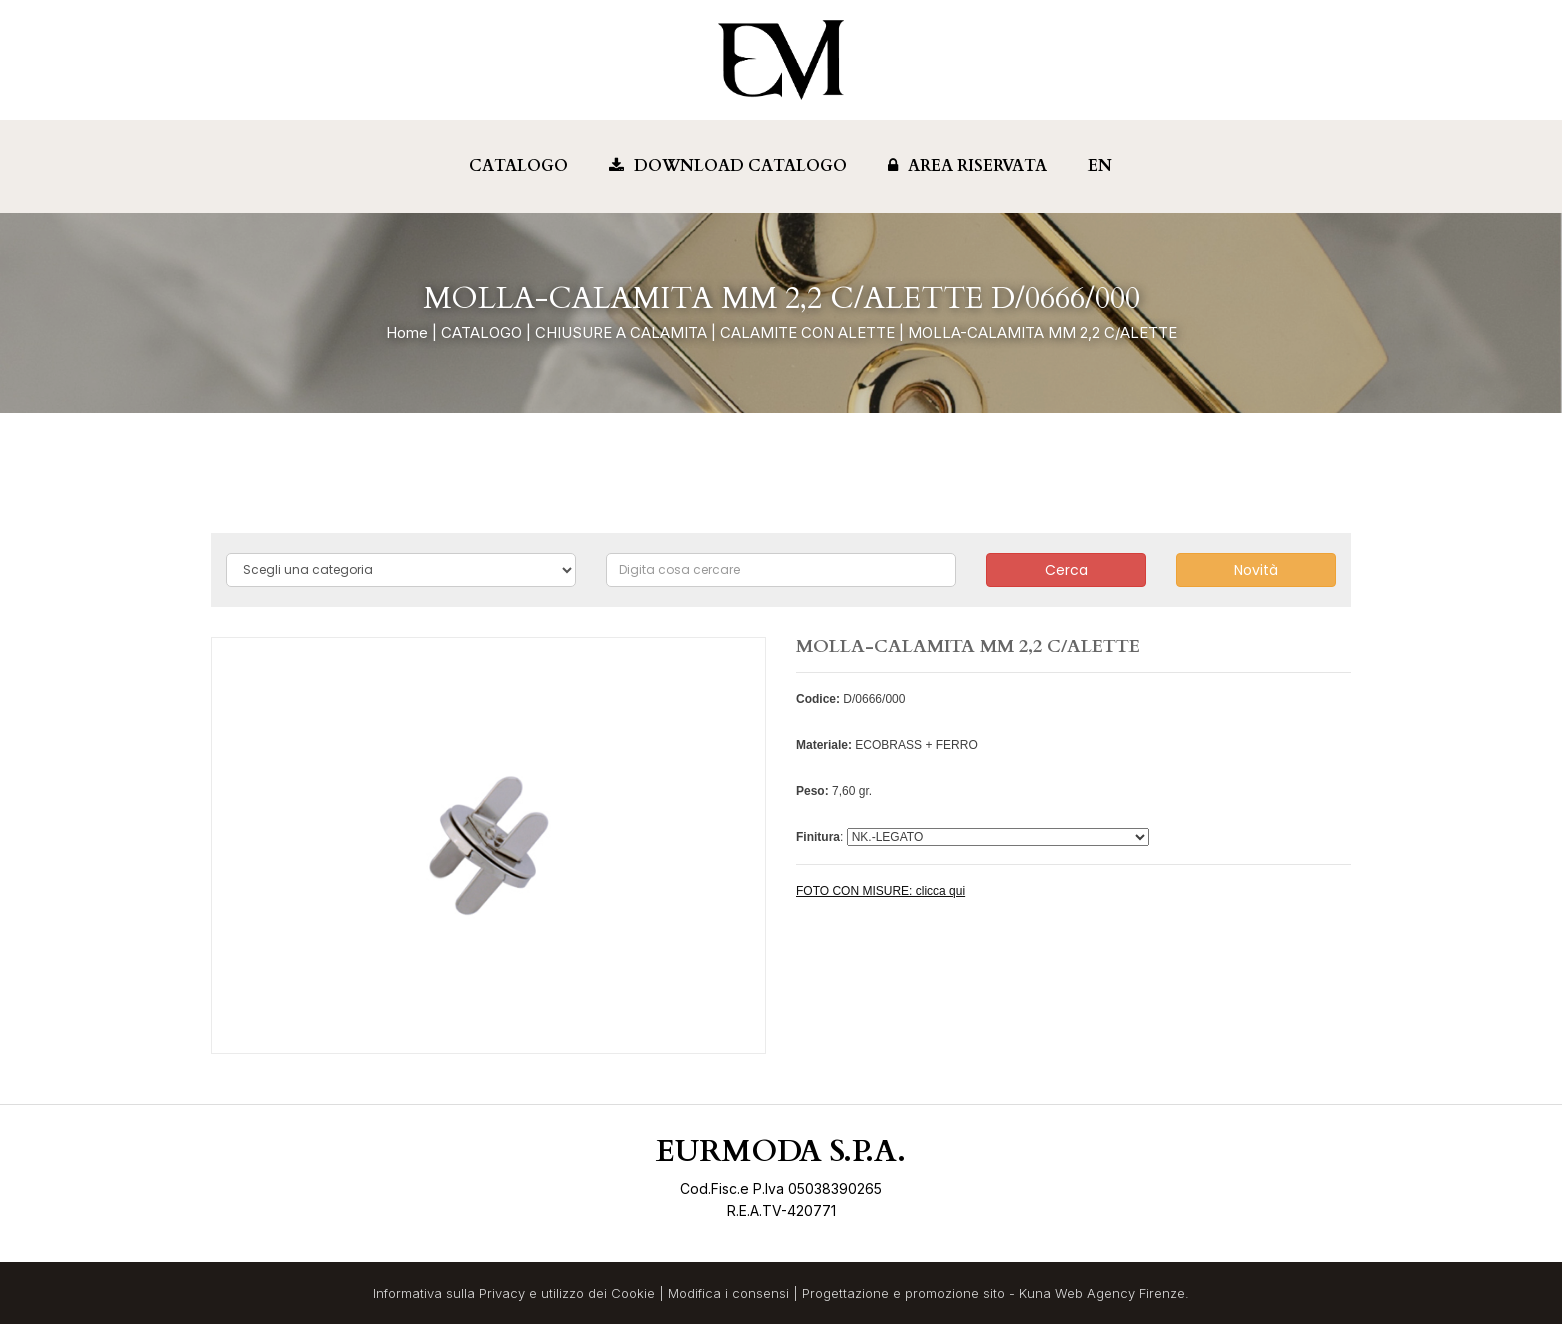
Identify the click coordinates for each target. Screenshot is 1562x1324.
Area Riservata (967, 166)
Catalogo (518, 166)
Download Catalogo (728, 166)
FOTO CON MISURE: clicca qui (880, 891)
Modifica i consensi (728, 1293)
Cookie (633, 1293)
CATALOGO (481, 332)
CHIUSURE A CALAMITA (621, 332)
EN (1100, 166)
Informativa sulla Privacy (449, 1293)
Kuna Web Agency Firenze (1102, 1293)
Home (407, 332)
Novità (1256, 570)
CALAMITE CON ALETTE (807, 332)
